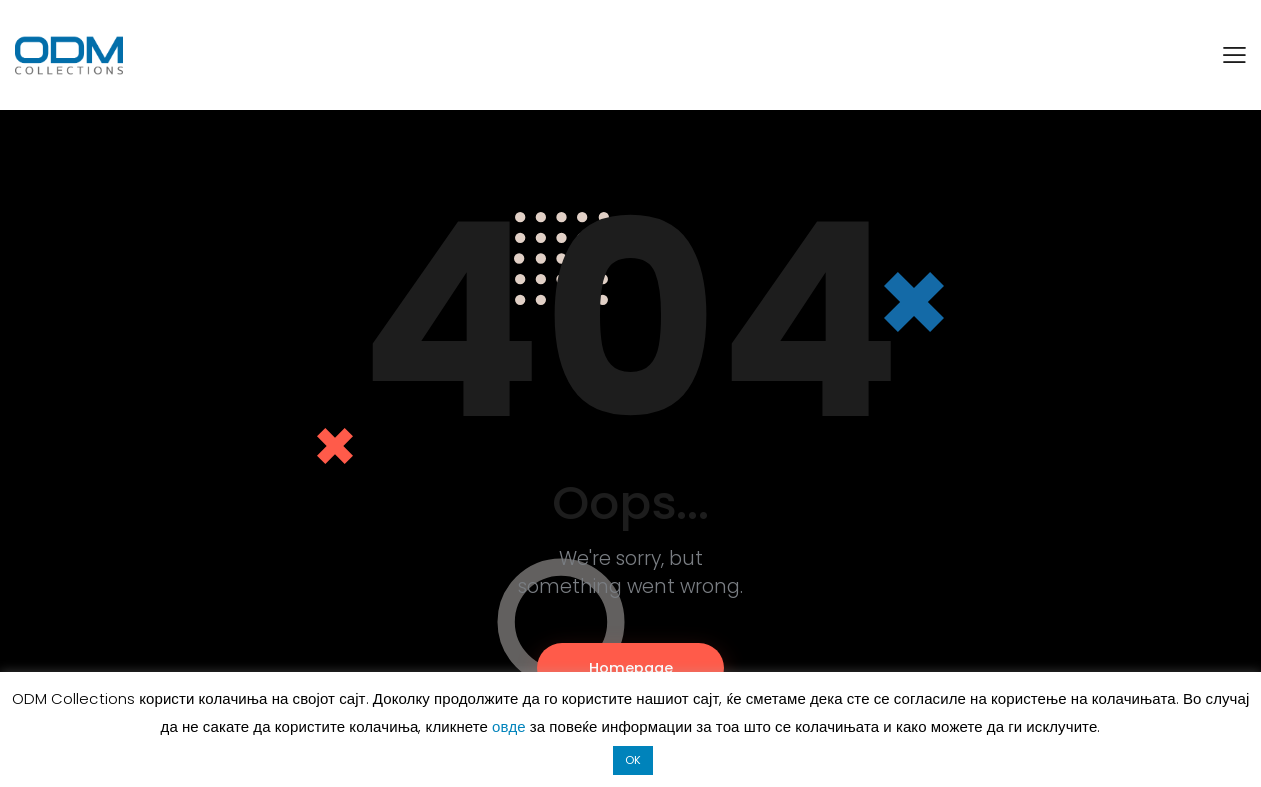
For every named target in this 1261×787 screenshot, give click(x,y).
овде (511, 726)
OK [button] (633, 760)
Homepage (631, 667)
